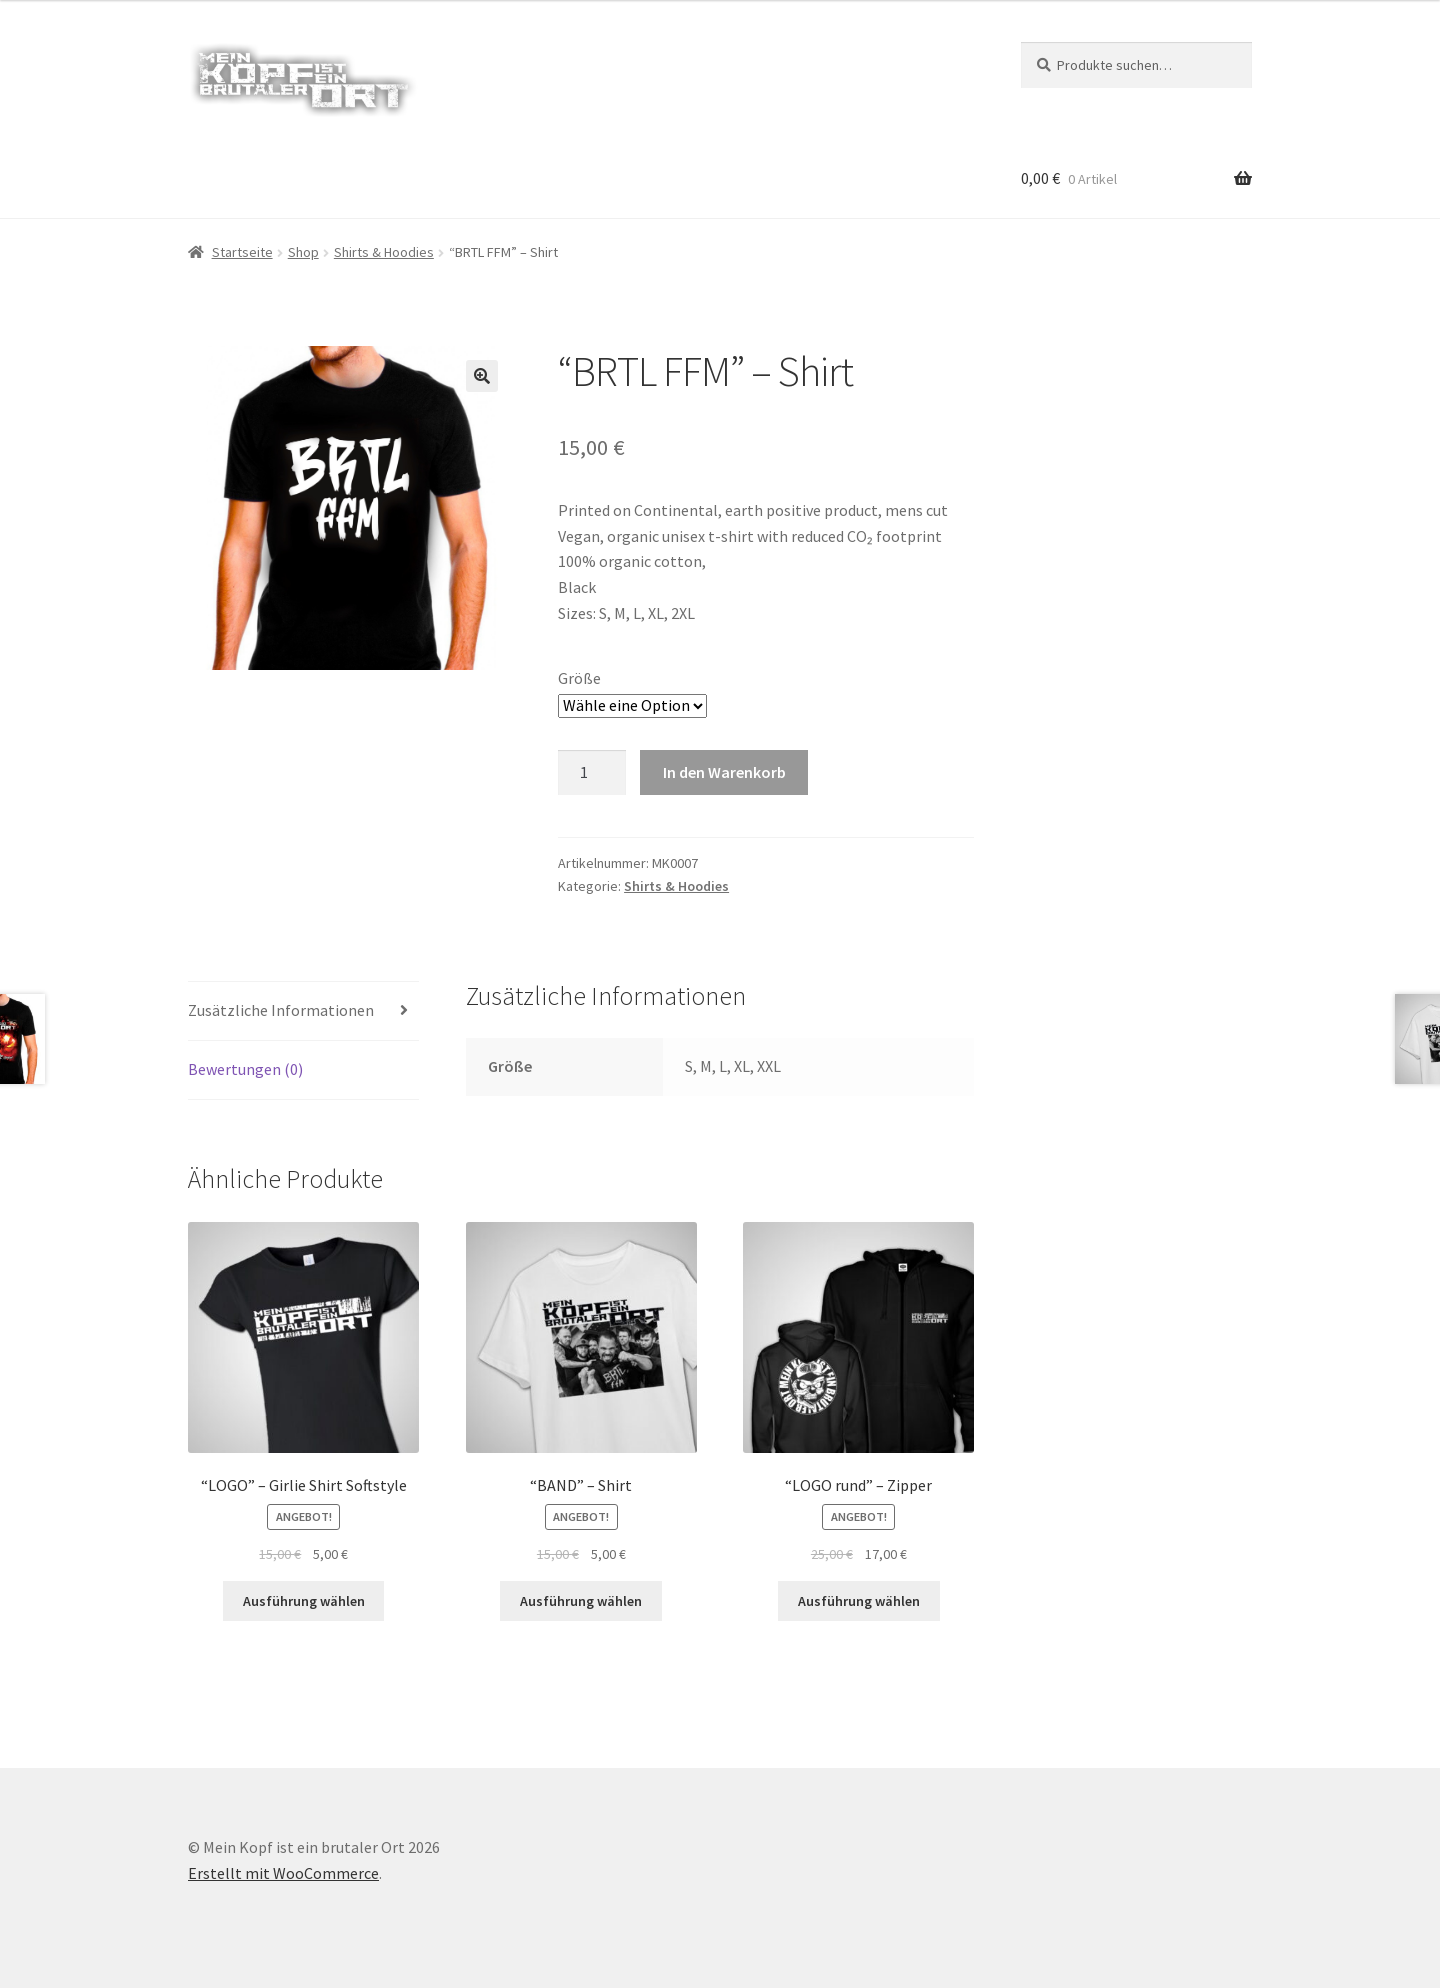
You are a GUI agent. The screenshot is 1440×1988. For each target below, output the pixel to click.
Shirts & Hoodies (384, 252)
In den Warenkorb (724, 772)
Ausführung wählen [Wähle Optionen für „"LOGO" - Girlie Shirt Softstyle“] (304, 1601)
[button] (482, 376)
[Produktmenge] (592, 773)
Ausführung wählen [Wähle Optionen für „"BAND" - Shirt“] (581, 1601)
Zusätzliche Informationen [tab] (281, 1010)
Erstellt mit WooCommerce (283, 1873)
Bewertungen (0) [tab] (245, 1069)
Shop (303, 252)
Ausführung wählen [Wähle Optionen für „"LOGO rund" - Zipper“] (859, 1601)
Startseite (242, 252)
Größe (579, 678)
